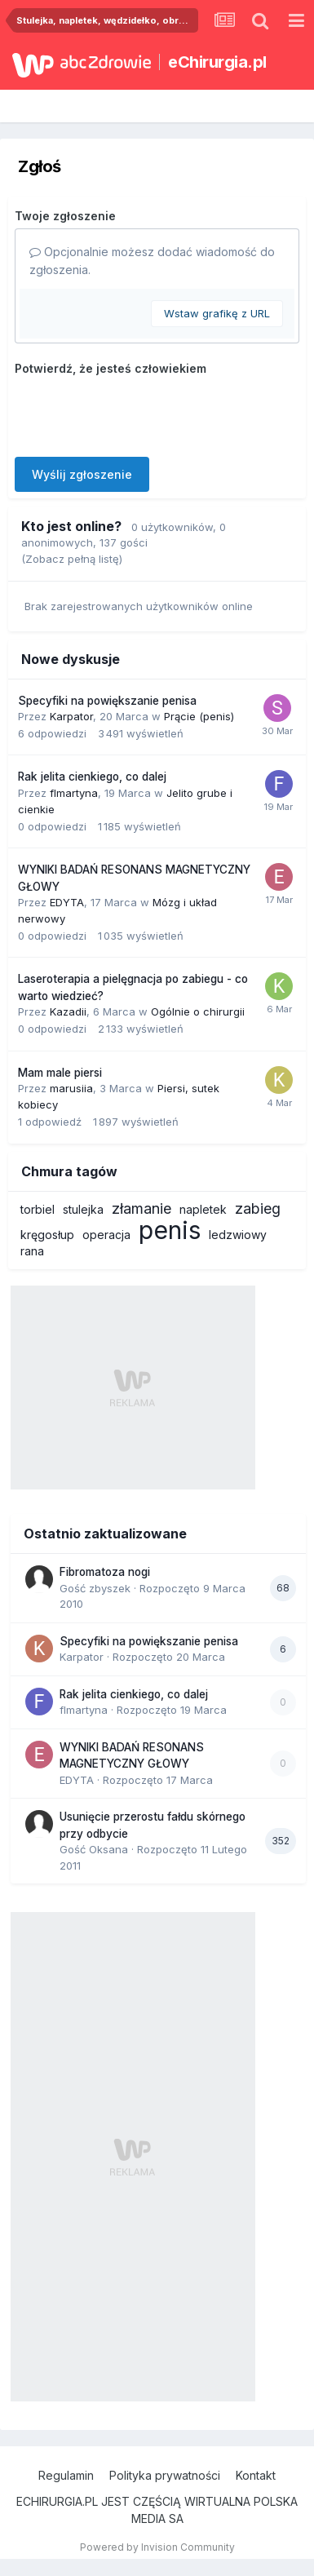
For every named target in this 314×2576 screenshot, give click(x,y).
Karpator (71, 716)
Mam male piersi (60, 1072)
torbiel (37, 1209)
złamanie (141, 1208)
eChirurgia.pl (217, 62)
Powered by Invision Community (157, 2547)
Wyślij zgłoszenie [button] (82, 474)
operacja (106, 1235)
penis (170, 1230)
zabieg (258, 1208)
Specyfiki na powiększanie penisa (107, 700)
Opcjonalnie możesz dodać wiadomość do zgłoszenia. (152, 261)
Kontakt (256, 2475)
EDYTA (67, 902)
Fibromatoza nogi (105, 1571)
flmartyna (74, 792)
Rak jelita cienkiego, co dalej (92, 776)
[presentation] (139, 413)
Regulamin (66, 2475)
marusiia (71, 1088)
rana (32, 1251)
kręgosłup (47, 1235)
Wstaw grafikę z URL (217, 313)
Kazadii (68, 1011)
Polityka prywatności (164, 2475)
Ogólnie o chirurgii (198, 1011)
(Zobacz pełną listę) (71, 558)
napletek (203, 1209)
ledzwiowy (238, 1235)
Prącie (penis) (199, 716)
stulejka (83, 1209)
